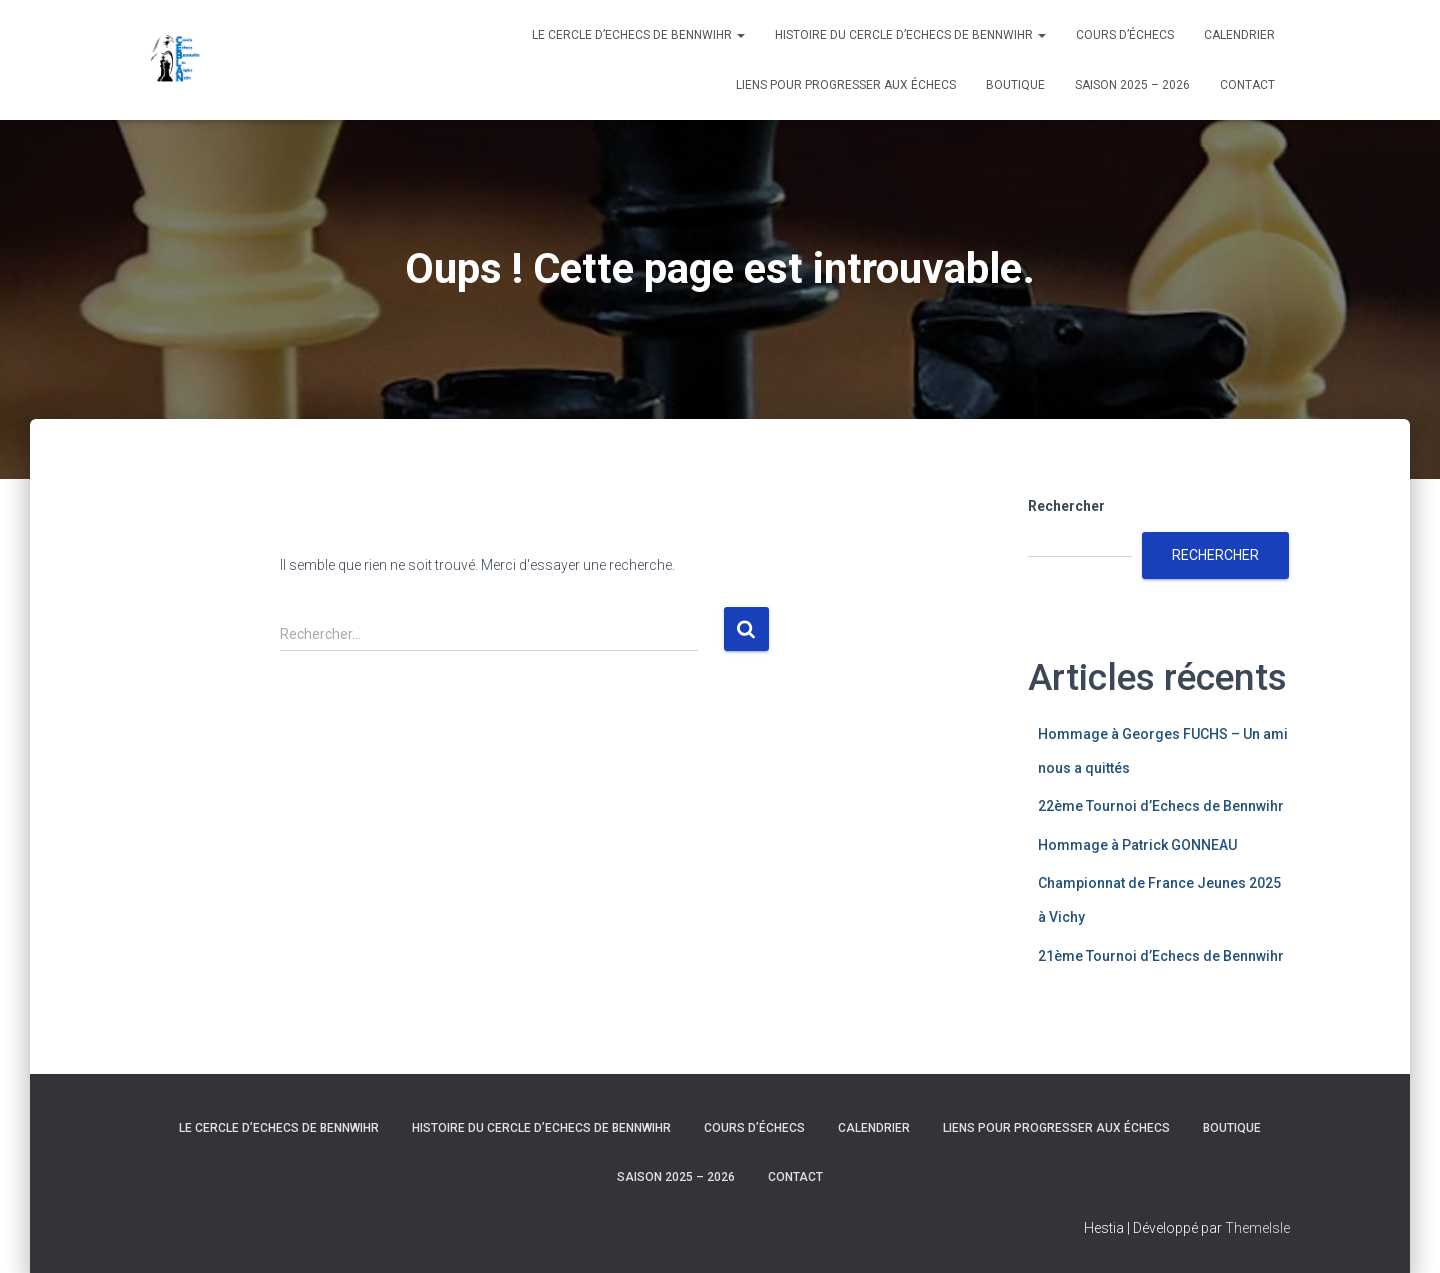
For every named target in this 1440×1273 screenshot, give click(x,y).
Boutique (1015, 85)
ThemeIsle (1257, 1228)
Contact (1247, 85)
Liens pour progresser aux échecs (846, 85)
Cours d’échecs (1125, 35)
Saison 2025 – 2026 (1132, 85)
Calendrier (1239, 35)
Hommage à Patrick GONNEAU (1137, 845)
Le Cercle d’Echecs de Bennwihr (638, 35)
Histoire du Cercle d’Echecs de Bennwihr (910, 35)
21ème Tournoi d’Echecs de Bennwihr (1161, 956)
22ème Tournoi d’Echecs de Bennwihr (1161, 806)
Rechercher (1066, 506)
